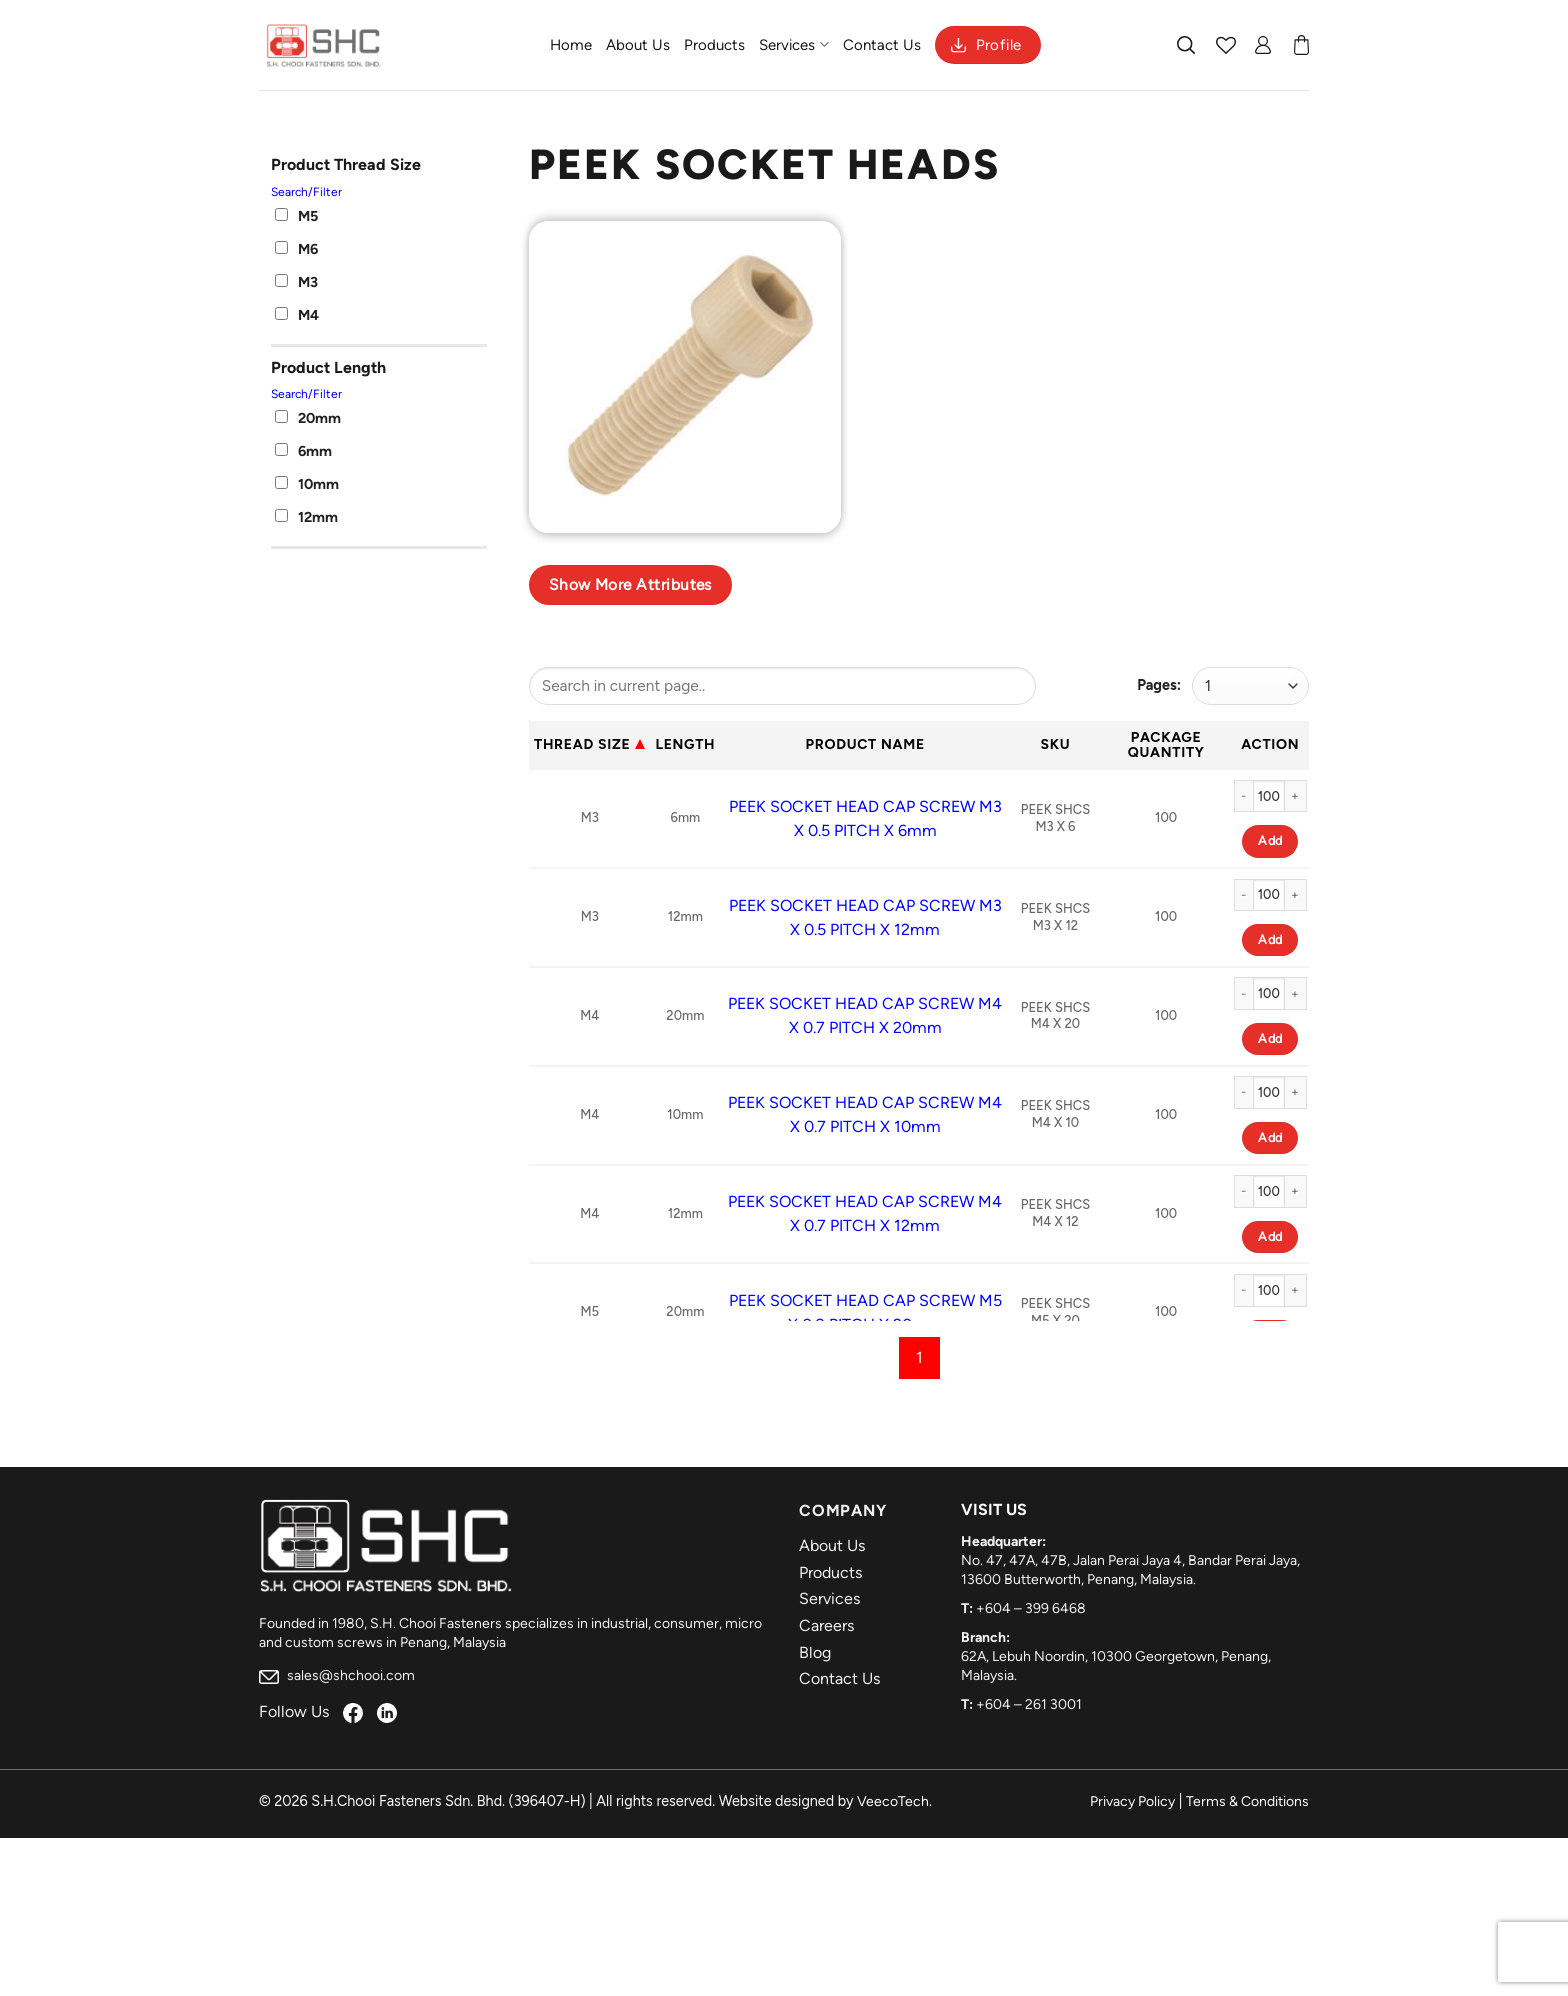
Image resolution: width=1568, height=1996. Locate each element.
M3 (296, 282)
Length (685, 744)
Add (1270, 840)
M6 (296, 249)
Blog (815, 1652)
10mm (307, 484)
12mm (306, 517)
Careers (826, 1625)
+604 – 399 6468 (1031, 1608)
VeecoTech (893, 1801)
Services (793, 44)
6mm (303, 451)
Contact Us (882, 45)
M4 (297, 315)
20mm (308, 418)
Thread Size (582, 744)
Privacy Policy (1132, 1801)
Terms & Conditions (1247, 1801)
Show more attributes (630, 584)
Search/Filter (306, 192)
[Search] (1187, 45)
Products (714, 45)
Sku (1056, 744)
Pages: (1159, 685)
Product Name (865, 744)
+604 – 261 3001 (1029, 1704)
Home (571, 45)
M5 (296, 216)
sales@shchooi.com (337, 1675)
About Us (638, 45)
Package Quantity (1166, 745)
